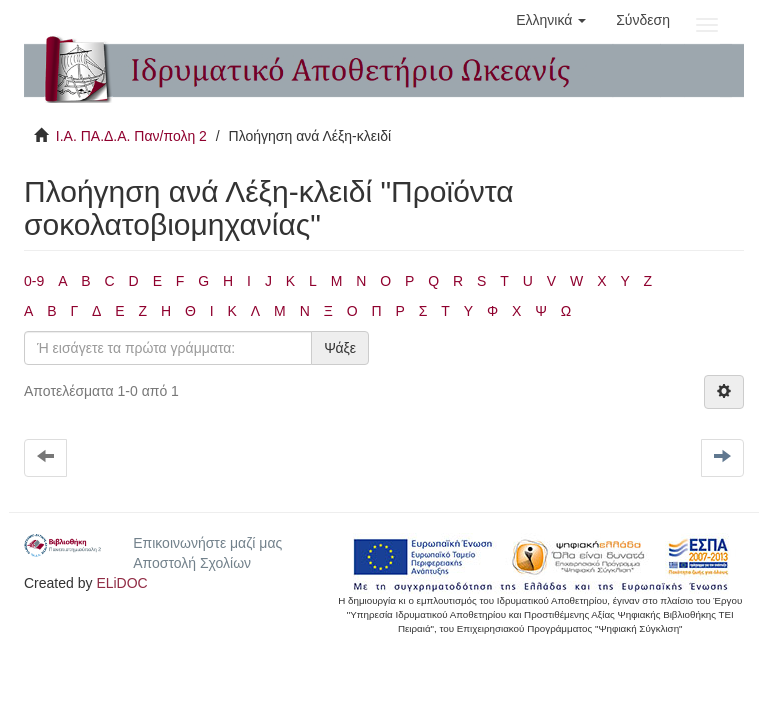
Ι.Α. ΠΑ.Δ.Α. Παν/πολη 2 (131, 136)
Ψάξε (340, 348)
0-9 (34, 281)
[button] (551, 20)
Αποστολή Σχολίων (192, 563)
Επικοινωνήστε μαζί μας (207, 543)
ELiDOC (121, 583)
